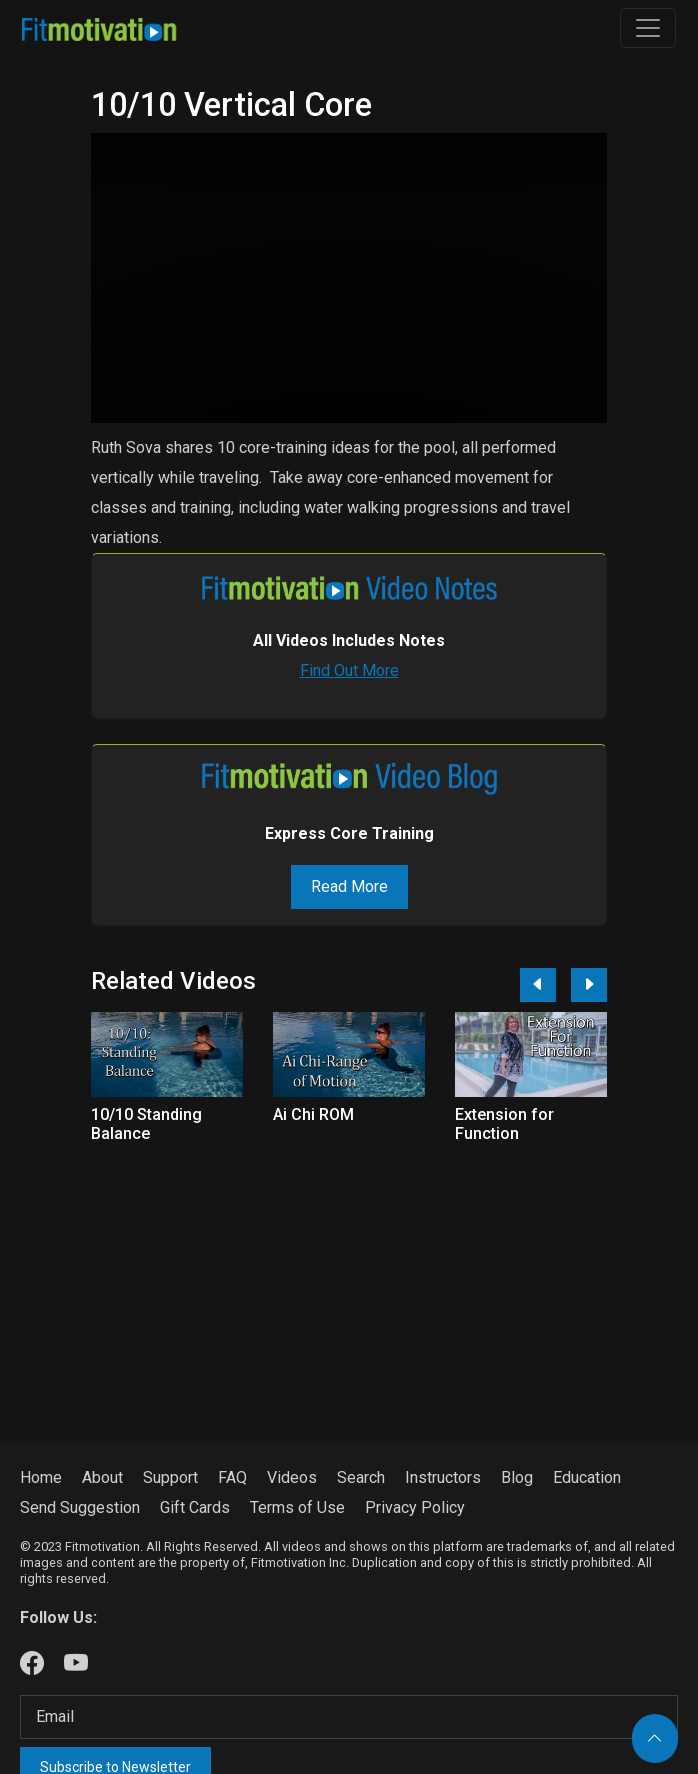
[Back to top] (655, 1738)
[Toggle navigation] (648, 28)
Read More (349, 886)
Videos (292, 1477)
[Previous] (538, 985)
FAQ (232, 1477)
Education (587, 1477)
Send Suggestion (80, 1507)
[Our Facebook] (32, 1664)
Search (361, 1477)
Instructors (443, 1477)
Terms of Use (297, 1507)
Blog (517, 1477)
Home (41, 1477)
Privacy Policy (415, 1507)
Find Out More (349, 670)
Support (170, 1477)
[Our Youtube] (76, 1664)
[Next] (589, 985)
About (102, 1477)
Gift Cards (195, 1507)
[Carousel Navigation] (556, 985)
